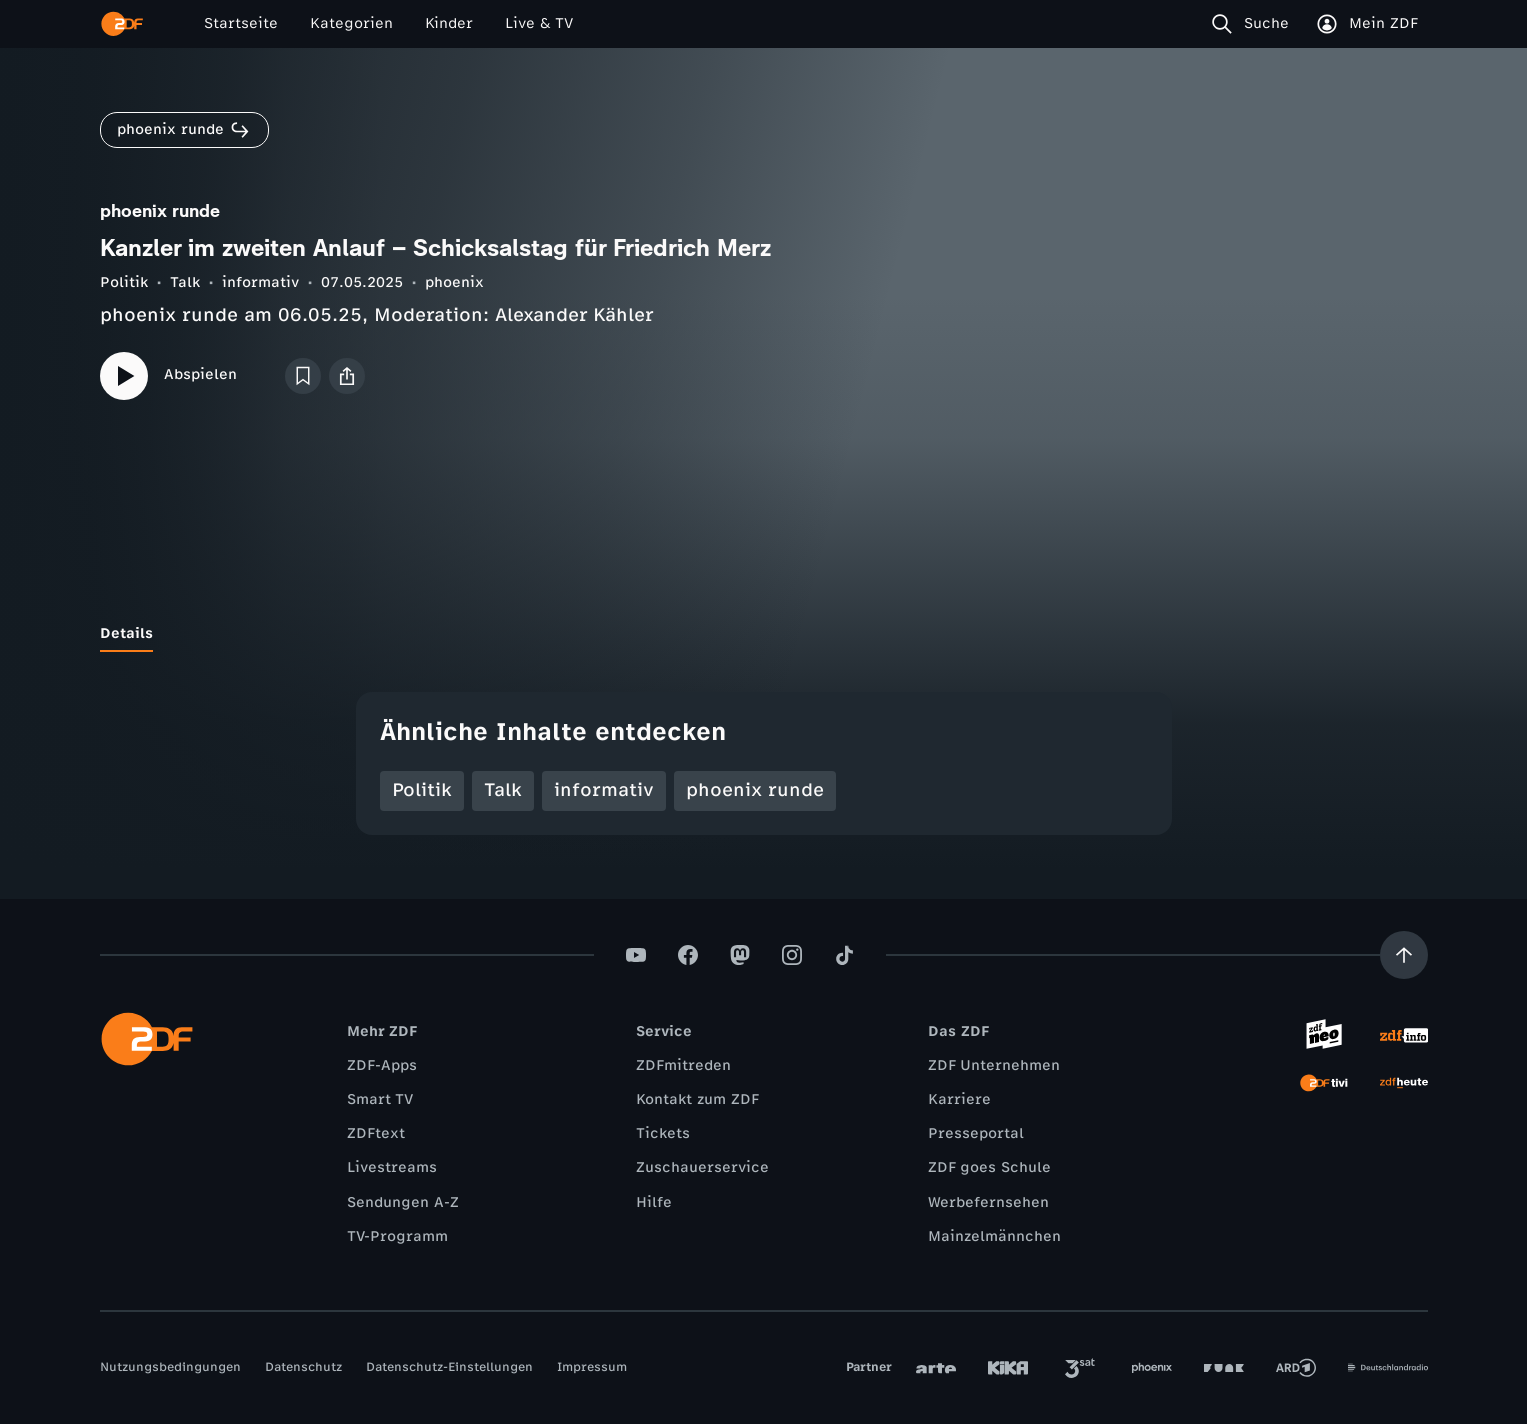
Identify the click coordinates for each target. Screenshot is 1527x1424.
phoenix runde (755, 790)
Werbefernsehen (988, 1202)
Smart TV (380, 1099)
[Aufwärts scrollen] (1404, 955)
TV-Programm (397, 1236)
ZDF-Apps (382, 1065)
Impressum (592, 1367)
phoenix (454, 282)
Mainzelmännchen (994, 1236)
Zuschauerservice (702, 1167)
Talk (185, 282)
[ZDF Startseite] (122, 24)
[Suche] (1254, 24)
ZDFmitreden (683, 1065)
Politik (124, 282)
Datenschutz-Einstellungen (449, 1367)
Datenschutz (303, 1367)
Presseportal (976, 1133)
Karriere (959, 1099)
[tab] (126, 634)
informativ (260, 282)
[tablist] (764, 634)
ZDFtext (376, 1133)
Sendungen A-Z (403, 1202)
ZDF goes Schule (989, 1167)
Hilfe (654, 1202)
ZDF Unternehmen (994, 1065)
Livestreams (392, 1167)
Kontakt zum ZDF (697, 1099)
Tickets (663, 1133)
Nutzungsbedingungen (170, 1367)
